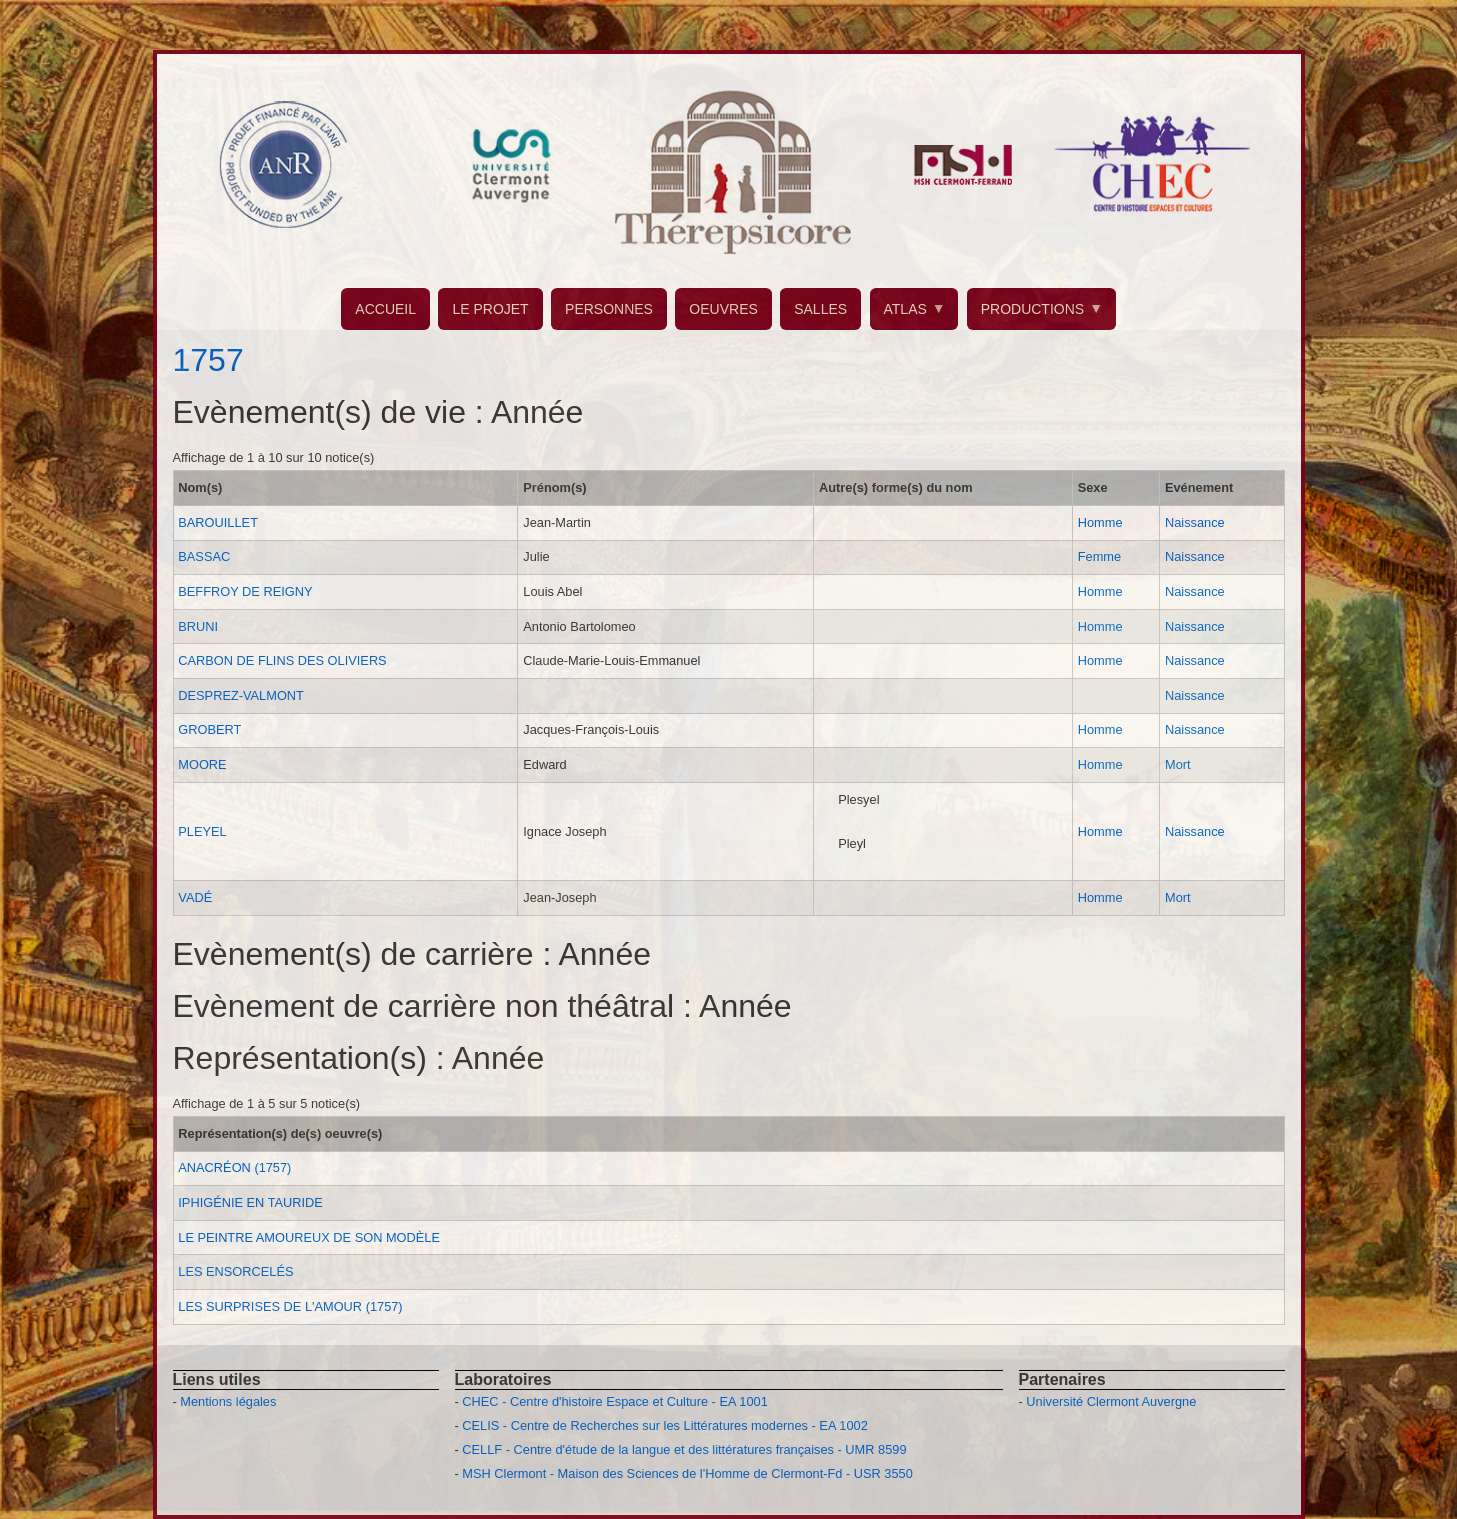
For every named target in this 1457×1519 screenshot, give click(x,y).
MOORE (202, 764)
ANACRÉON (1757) (234, 1167)
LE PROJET (490, 309)
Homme (1100, 522)
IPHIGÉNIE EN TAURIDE (250, 1202)
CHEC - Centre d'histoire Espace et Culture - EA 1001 (614, 1401)
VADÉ (195, 897)
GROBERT (209, 729)
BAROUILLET (218, 522)
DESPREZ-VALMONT (241, 695)
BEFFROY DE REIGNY (245, 591)
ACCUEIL (385, 309)
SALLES (820, 309)
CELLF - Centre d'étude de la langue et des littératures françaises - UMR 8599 (684, 1449)
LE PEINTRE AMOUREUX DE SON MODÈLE (309, 1237)
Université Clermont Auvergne (1111, 1401)
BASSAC (204, 556)
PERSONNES (609, 309)
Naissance (1195, 522)
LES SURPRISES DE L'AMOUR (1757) (290, 1306)
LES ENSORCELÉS (235, 1271)
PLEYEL (202, 831)
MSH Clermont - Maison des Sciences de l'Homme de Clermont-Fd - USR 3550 (687, 1473)
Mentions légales (228, 1401)
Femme (1099, 556)
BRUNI (198, 626)
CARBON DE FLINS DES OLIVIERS (282, 660)
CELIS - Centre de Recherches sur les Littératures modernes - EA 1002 (664, 1425)
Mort (1178, 764)
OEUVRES (723, 309)
